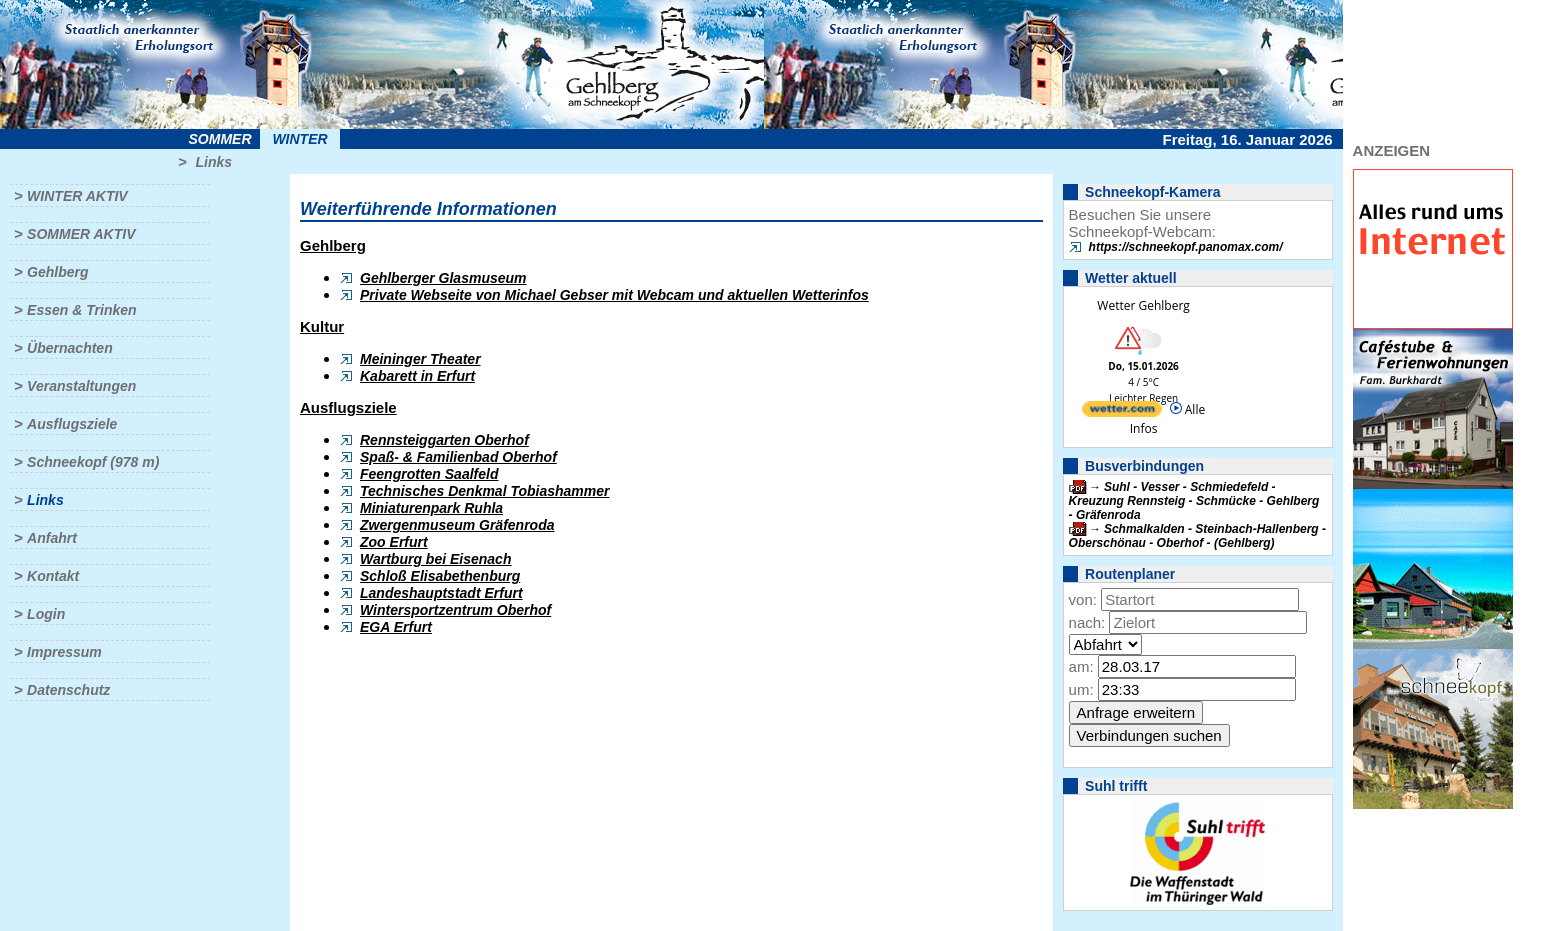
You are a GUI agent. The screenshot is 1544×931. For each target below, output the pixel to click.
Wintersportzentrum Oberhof (455, 610)
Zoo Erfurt (394, 542)
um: (1081, 689)
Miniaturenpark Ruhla (431, 508)
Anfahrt (52, 538)
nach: (1087, 622)
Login (46, 614)
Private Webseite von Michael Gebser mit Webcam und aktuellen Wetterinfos (614, 295)
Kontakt (53, 576)
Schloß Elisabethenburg (440, 576)
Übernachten (70, 348)
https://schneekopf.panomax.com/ (1186, 247)
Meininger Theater (420, 359)
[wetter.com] (1122, 412)
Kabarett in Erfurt (417, 376)
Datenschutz (68, 690)
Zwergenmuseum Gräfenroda (457, 525)
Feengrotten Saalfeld (429, 474)
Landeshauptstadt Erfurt (441, 593)
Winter (299, 139)
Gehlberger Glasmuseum (443, 278)
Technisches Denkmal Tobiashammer (485, 491)
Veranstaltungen (81, 386)
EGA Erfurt (396, 627)
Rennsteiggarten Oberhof (444, 440)
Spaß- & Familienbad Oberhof (458, 457)
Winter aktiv (77, 196)
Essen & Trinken (81, 310)
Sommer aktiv (81, 234)
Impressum (64, 652)
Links (213, 162)
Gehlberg (57, 272)
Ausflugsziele (72, 424)
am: (1081, 666)
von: (1083, 599)
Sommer (220, 139)
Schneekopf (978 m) (93, 462)
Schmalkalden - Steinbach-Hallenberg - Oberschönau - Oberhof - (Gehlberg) (1197, 536)
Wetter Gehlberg (1143, 305)
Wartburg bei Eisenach (435, 559)
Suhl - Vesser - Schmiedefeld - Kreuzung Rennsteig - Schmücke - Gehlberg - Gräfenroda (1194, 501)
